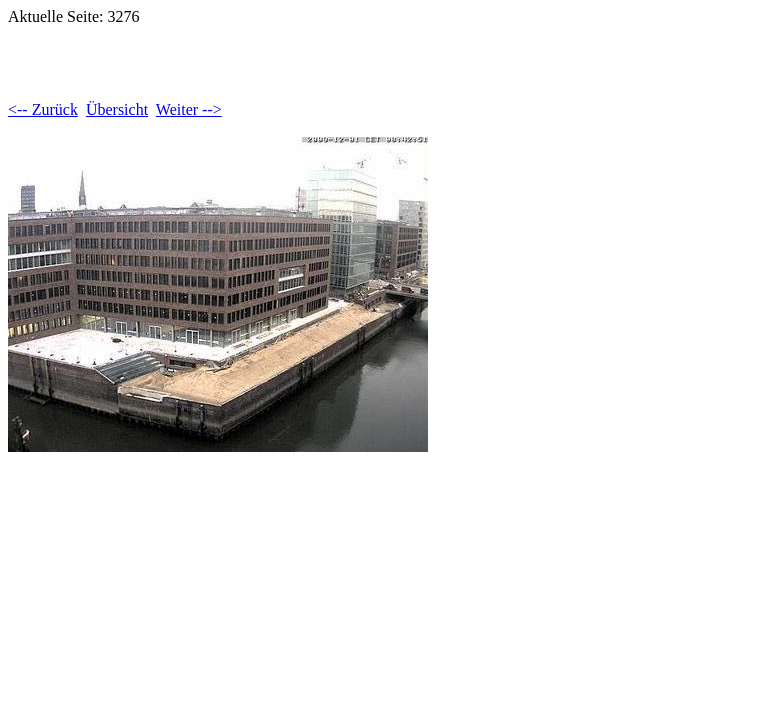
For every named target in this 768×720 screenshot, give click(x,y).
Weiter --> (189, 109)
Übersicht (117, 109)
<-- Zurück (43, 109)
